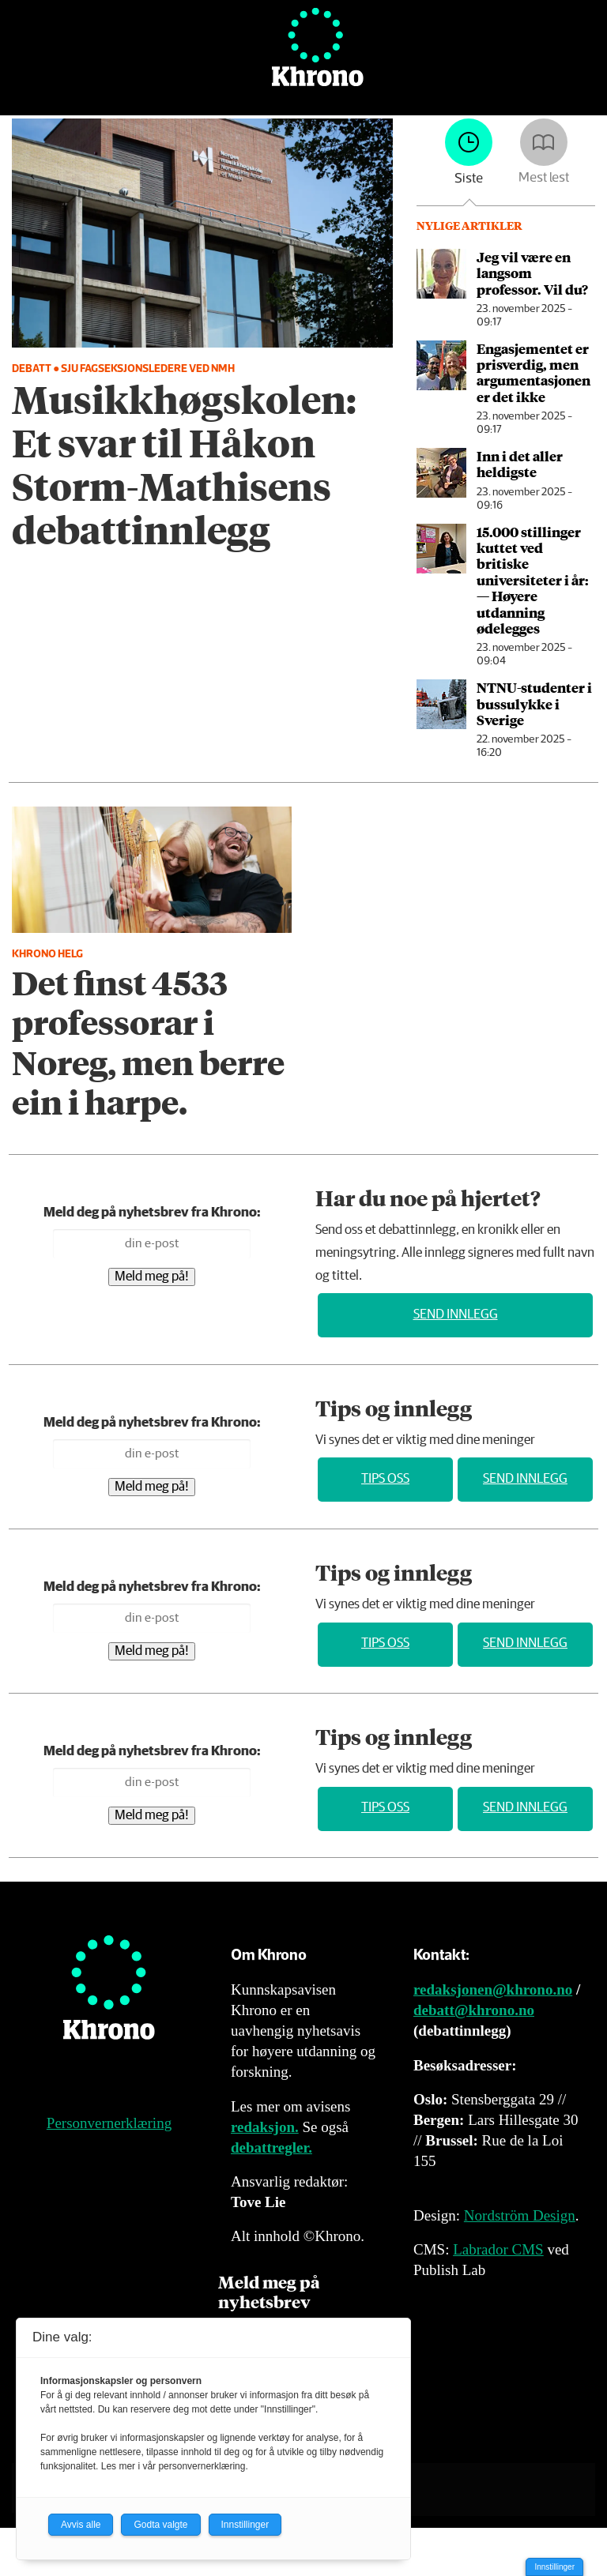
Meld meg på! (152, 1277)
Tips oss (385, 1479)
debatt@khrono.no (473, 2010)
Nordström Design (519, 2215)
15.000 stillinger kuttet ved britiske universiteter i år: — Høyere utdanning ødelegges (533, 579)
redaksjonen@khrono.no (492, 1989)
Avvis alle (80, 2524)
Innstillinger (554, 2567)
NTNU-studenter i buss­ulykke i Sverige (534, 703)
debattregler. (271, 2147)
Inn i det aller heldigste (520, 463)
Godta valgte (160, 2524)
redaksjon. (265, 2127)
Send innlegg (455, 1315)
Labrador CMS (498, 2249)
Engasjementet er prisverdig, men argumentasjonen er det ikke (533, 372)
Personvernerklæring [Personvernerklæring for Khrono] (109, 2123)
